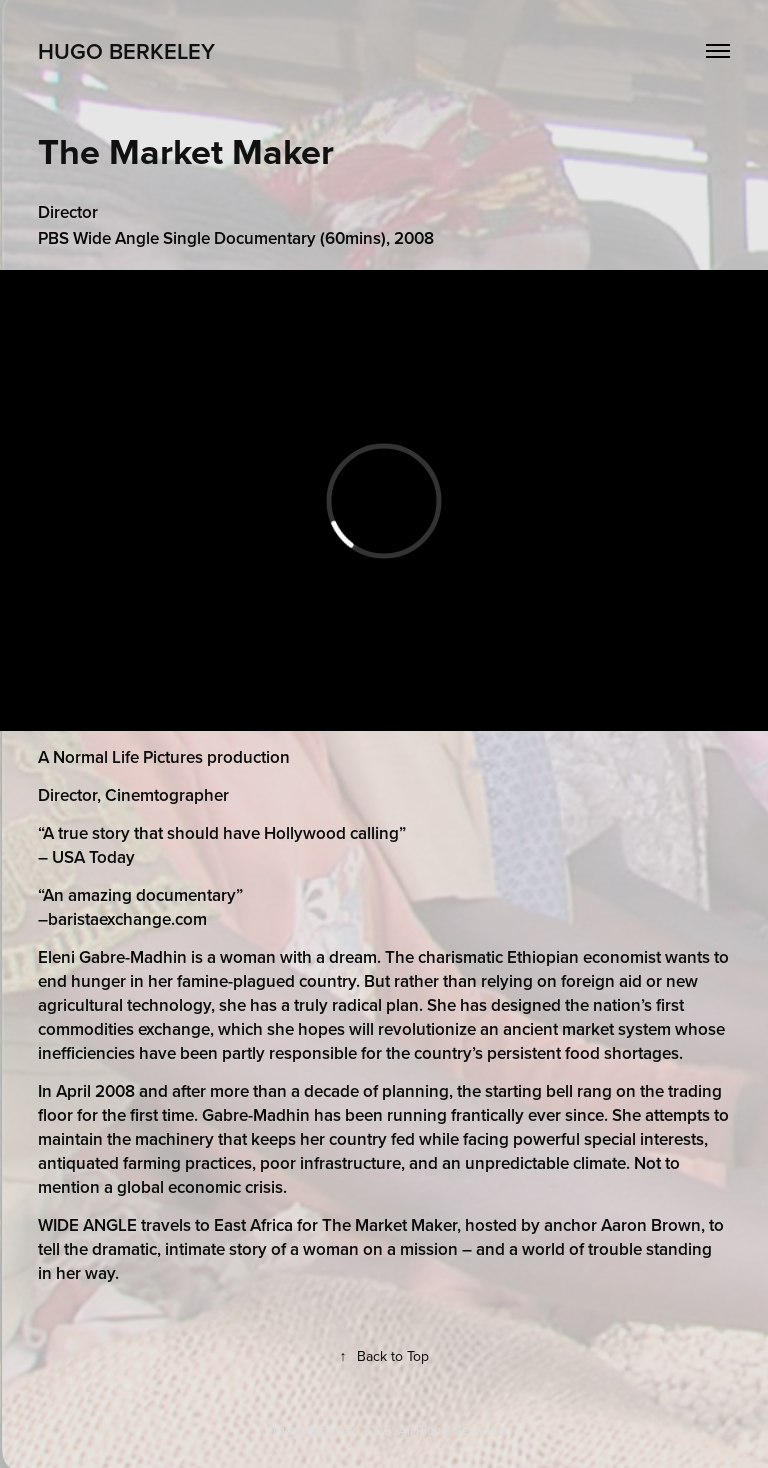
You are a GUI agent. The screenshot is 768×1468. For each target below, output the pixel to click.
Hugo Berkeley (126, 51)
